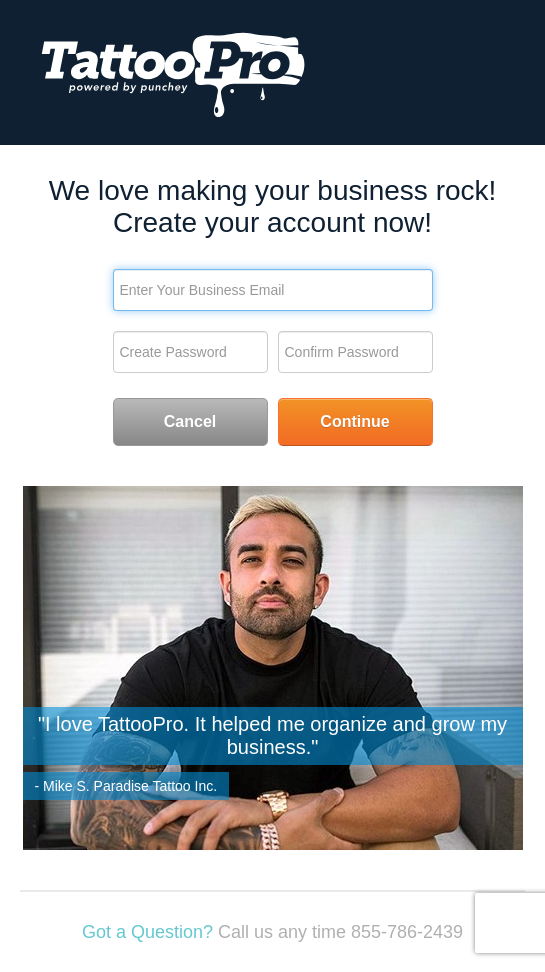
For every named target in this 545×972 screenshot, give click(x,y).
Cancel (190, 421)
